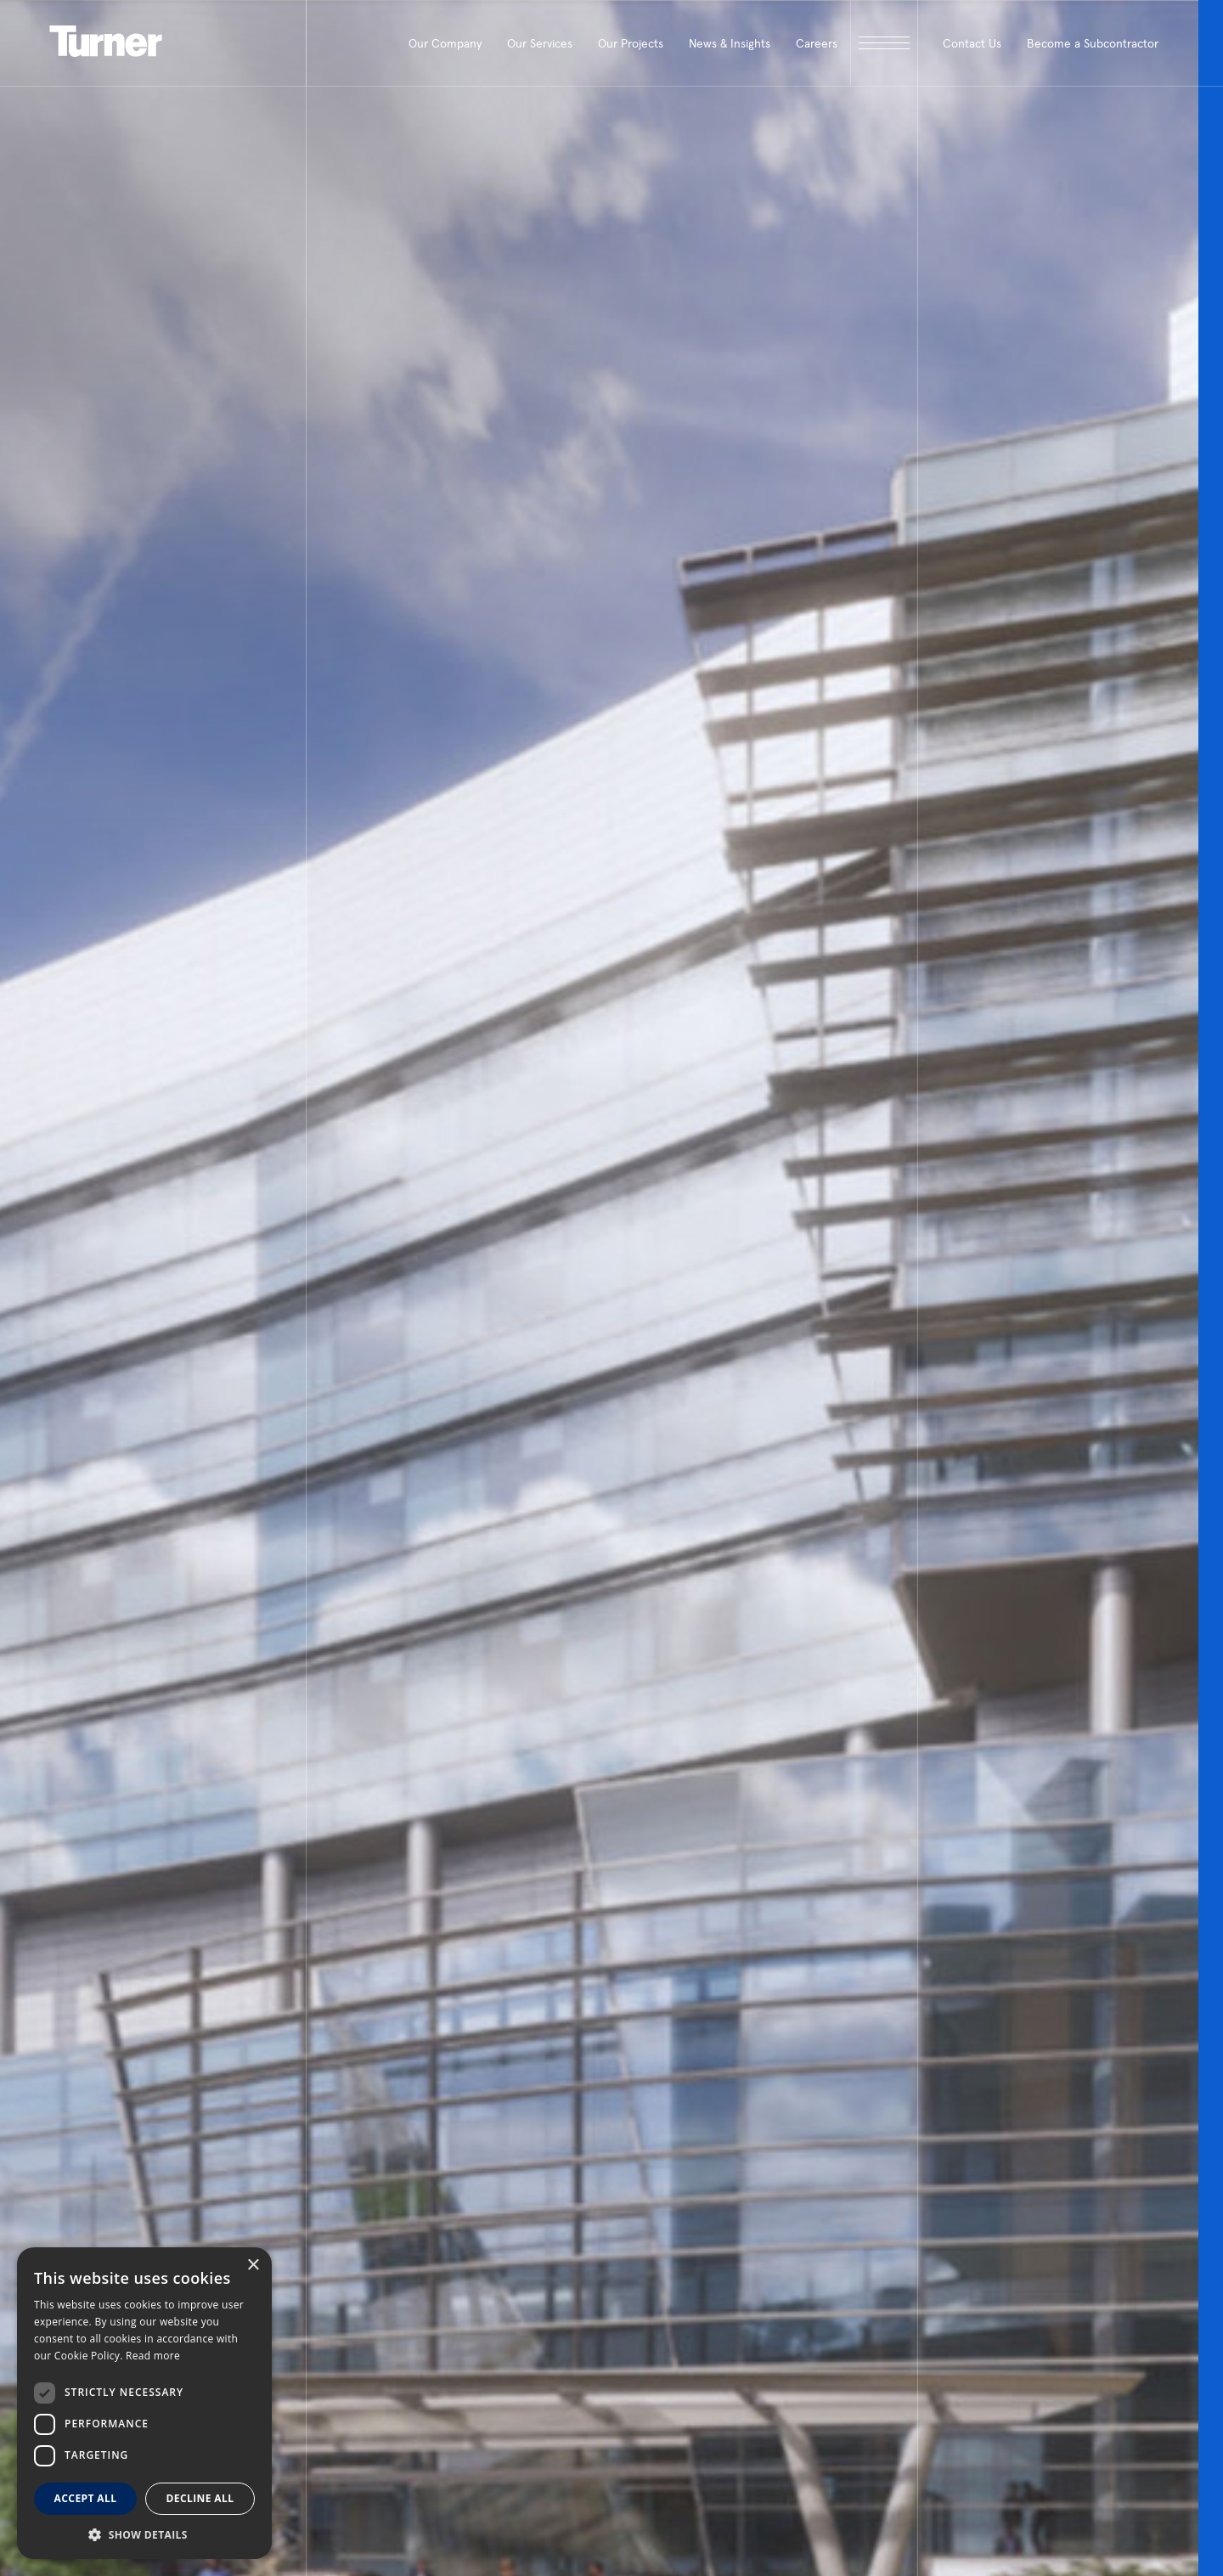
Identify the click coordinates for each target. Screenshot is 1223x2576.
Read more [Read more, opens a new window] (153, 2355)
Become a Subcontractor (1092, 43)
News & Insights (729, 43)
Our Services (539, 43)
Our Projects (630, 43)
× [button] (252, 2265)
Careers (816, 43)
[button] (144, 2534)
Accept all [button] (85, 2498)
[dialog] (144, 2403)
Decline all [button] (200, 2498)
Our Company (445, 43)
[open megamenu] (883, 43)
